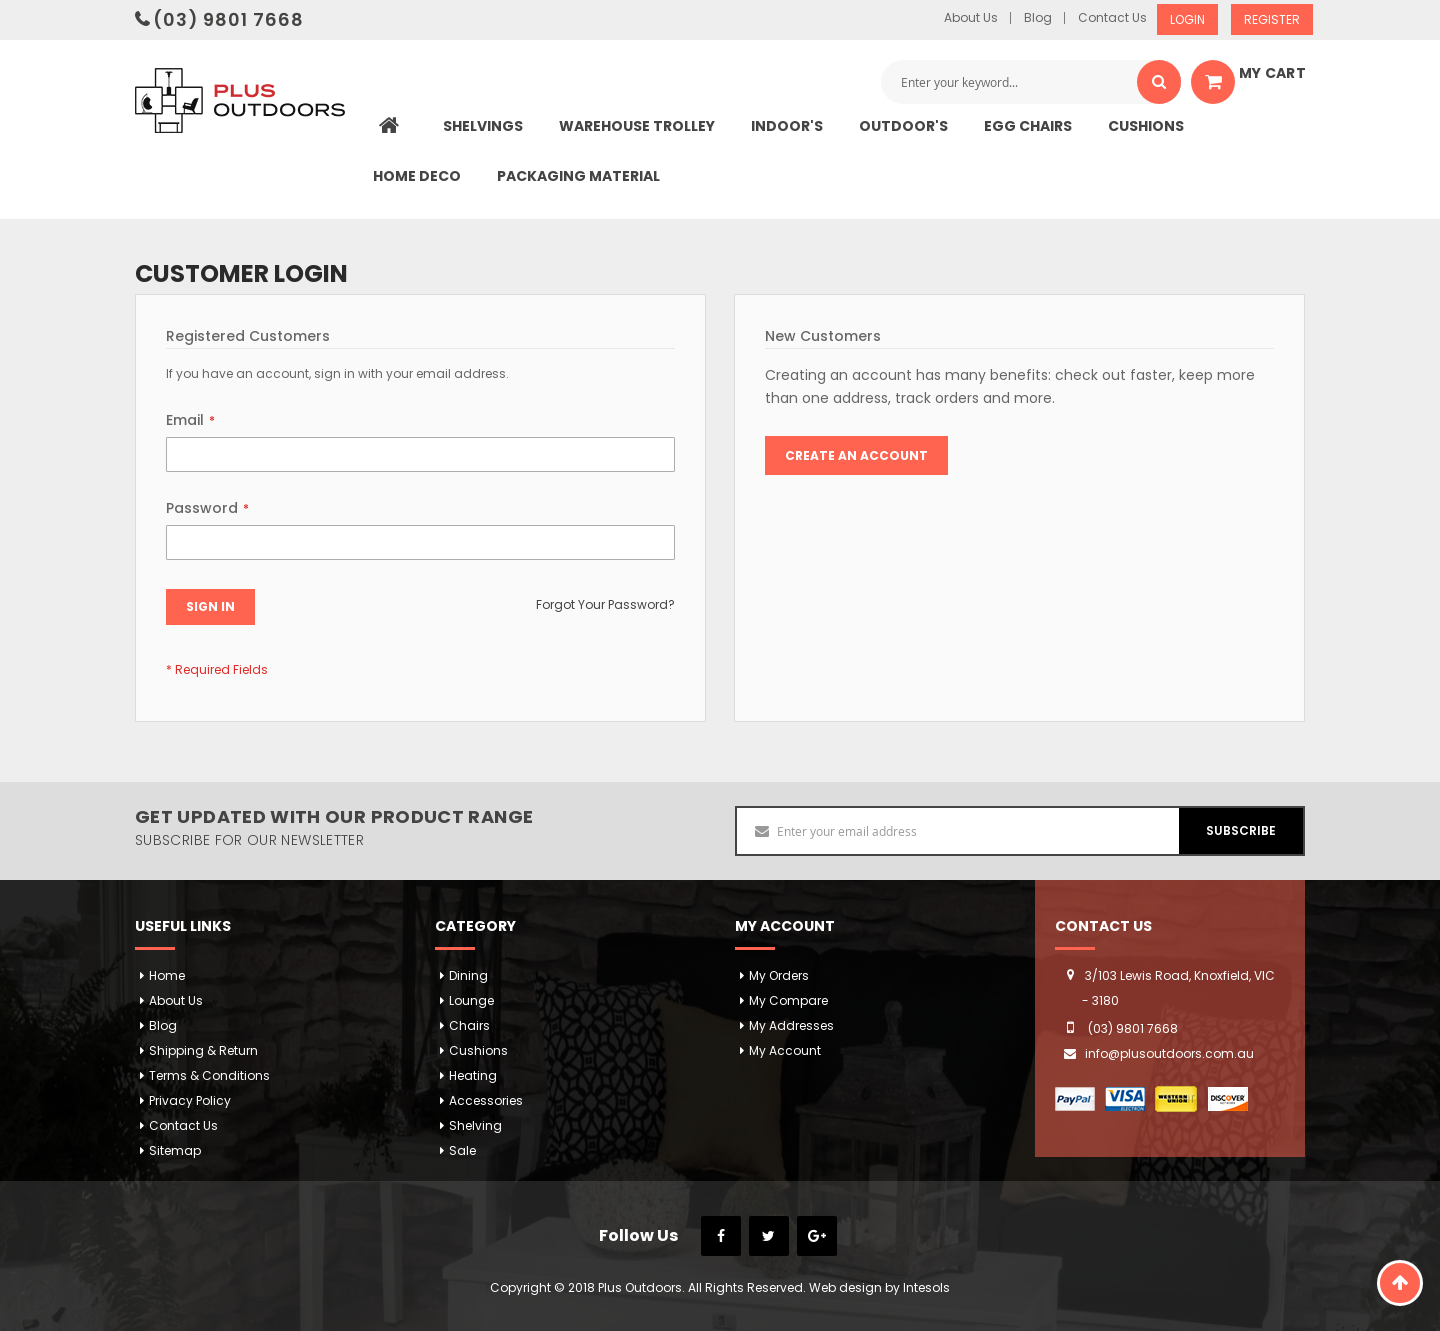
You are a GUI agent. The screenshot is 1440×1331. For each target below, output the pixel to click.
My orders (779, 975)
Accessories (486, 1100)
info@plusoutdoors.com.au (1169, 1053)
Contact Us (1112, 18)
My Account (785, 1050)
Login (1187, 19)
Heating (473, 1075)
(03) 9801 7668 (228, 19)
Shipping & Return (203, 1050)
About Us (971, 18)
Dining (468, 975)
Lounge (471, 1000)
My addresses (791, 1025)
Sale (462, 1150)
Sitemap (175, 1150)
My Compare (788, 1000)
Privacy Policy (190, 1100)
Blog (1038, 18)
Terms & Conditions (209, 1075)
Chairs (469, 1025)
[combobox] (1031, 82)
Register (1272, 19)
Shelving (475, 1125)
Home (167, 975)
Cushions (478, 1050)
